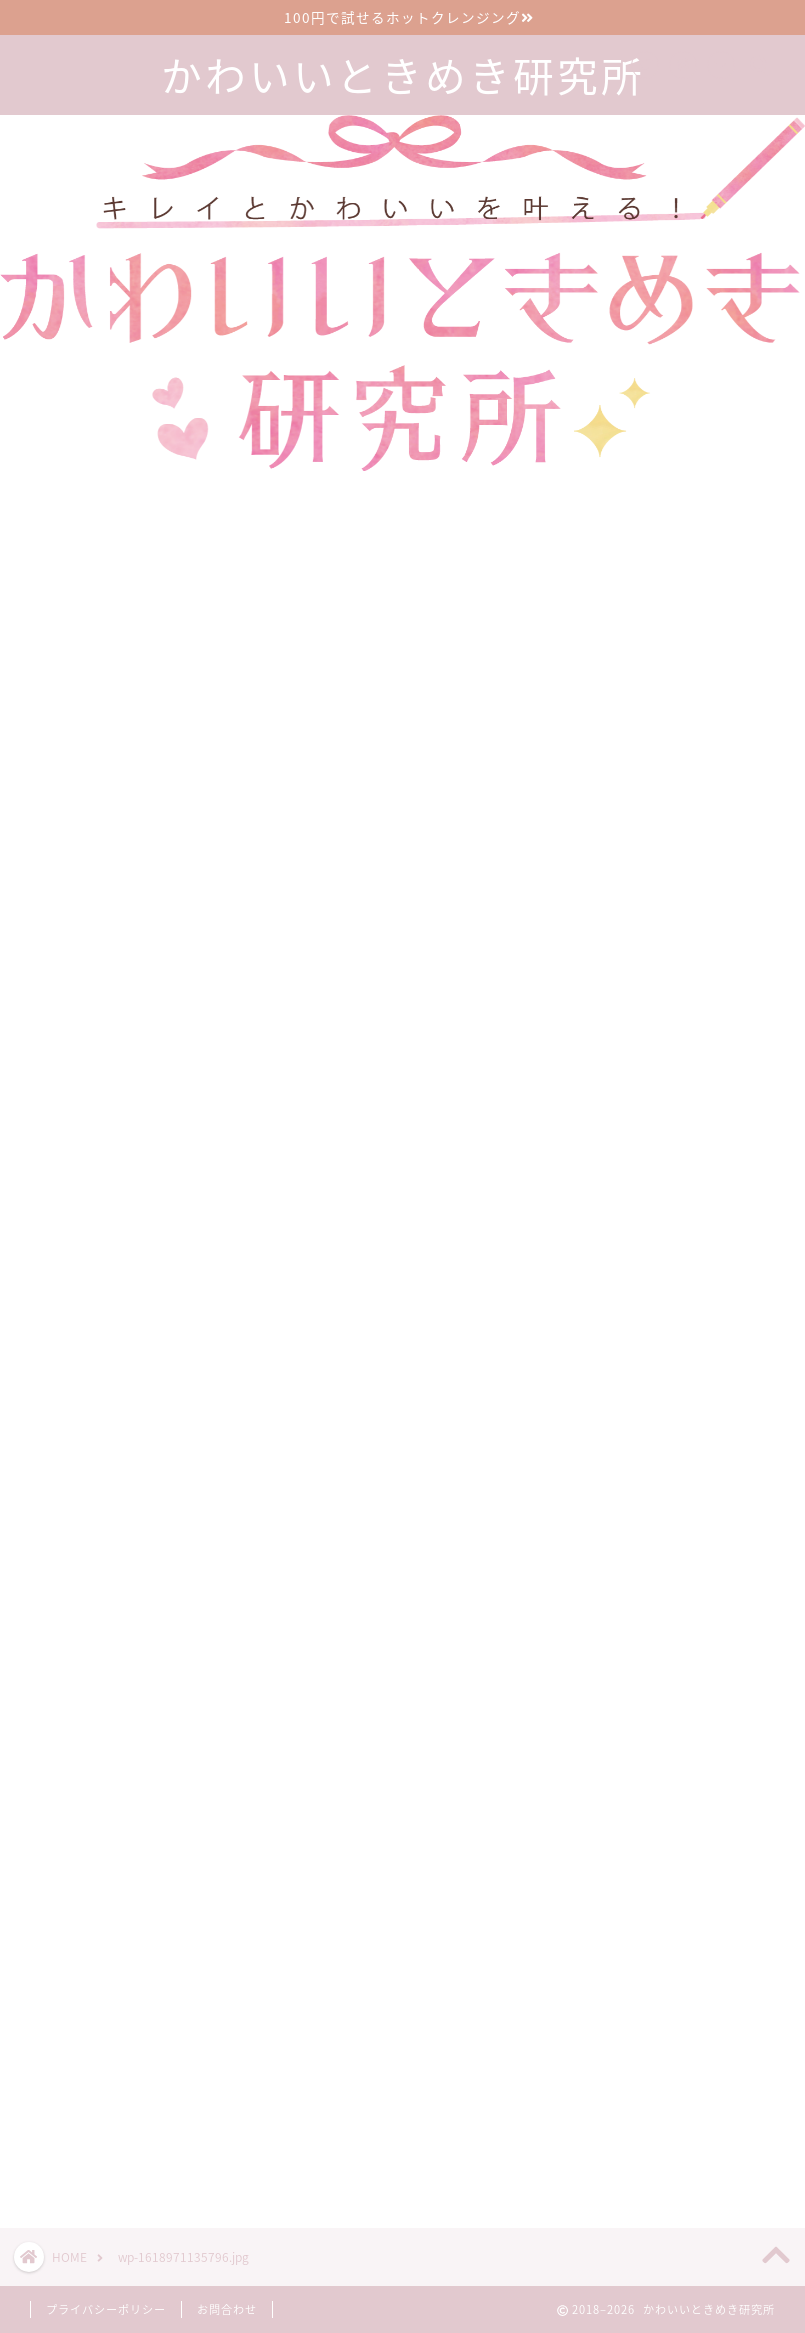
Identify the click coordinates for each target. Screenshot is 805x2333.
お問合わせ (227, 2309)
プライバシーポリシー (106, 2309)
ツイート (592, 2141)
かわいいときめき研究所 (403, 76)
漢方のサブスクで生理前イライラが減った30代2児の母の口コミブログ (706, 1974)
